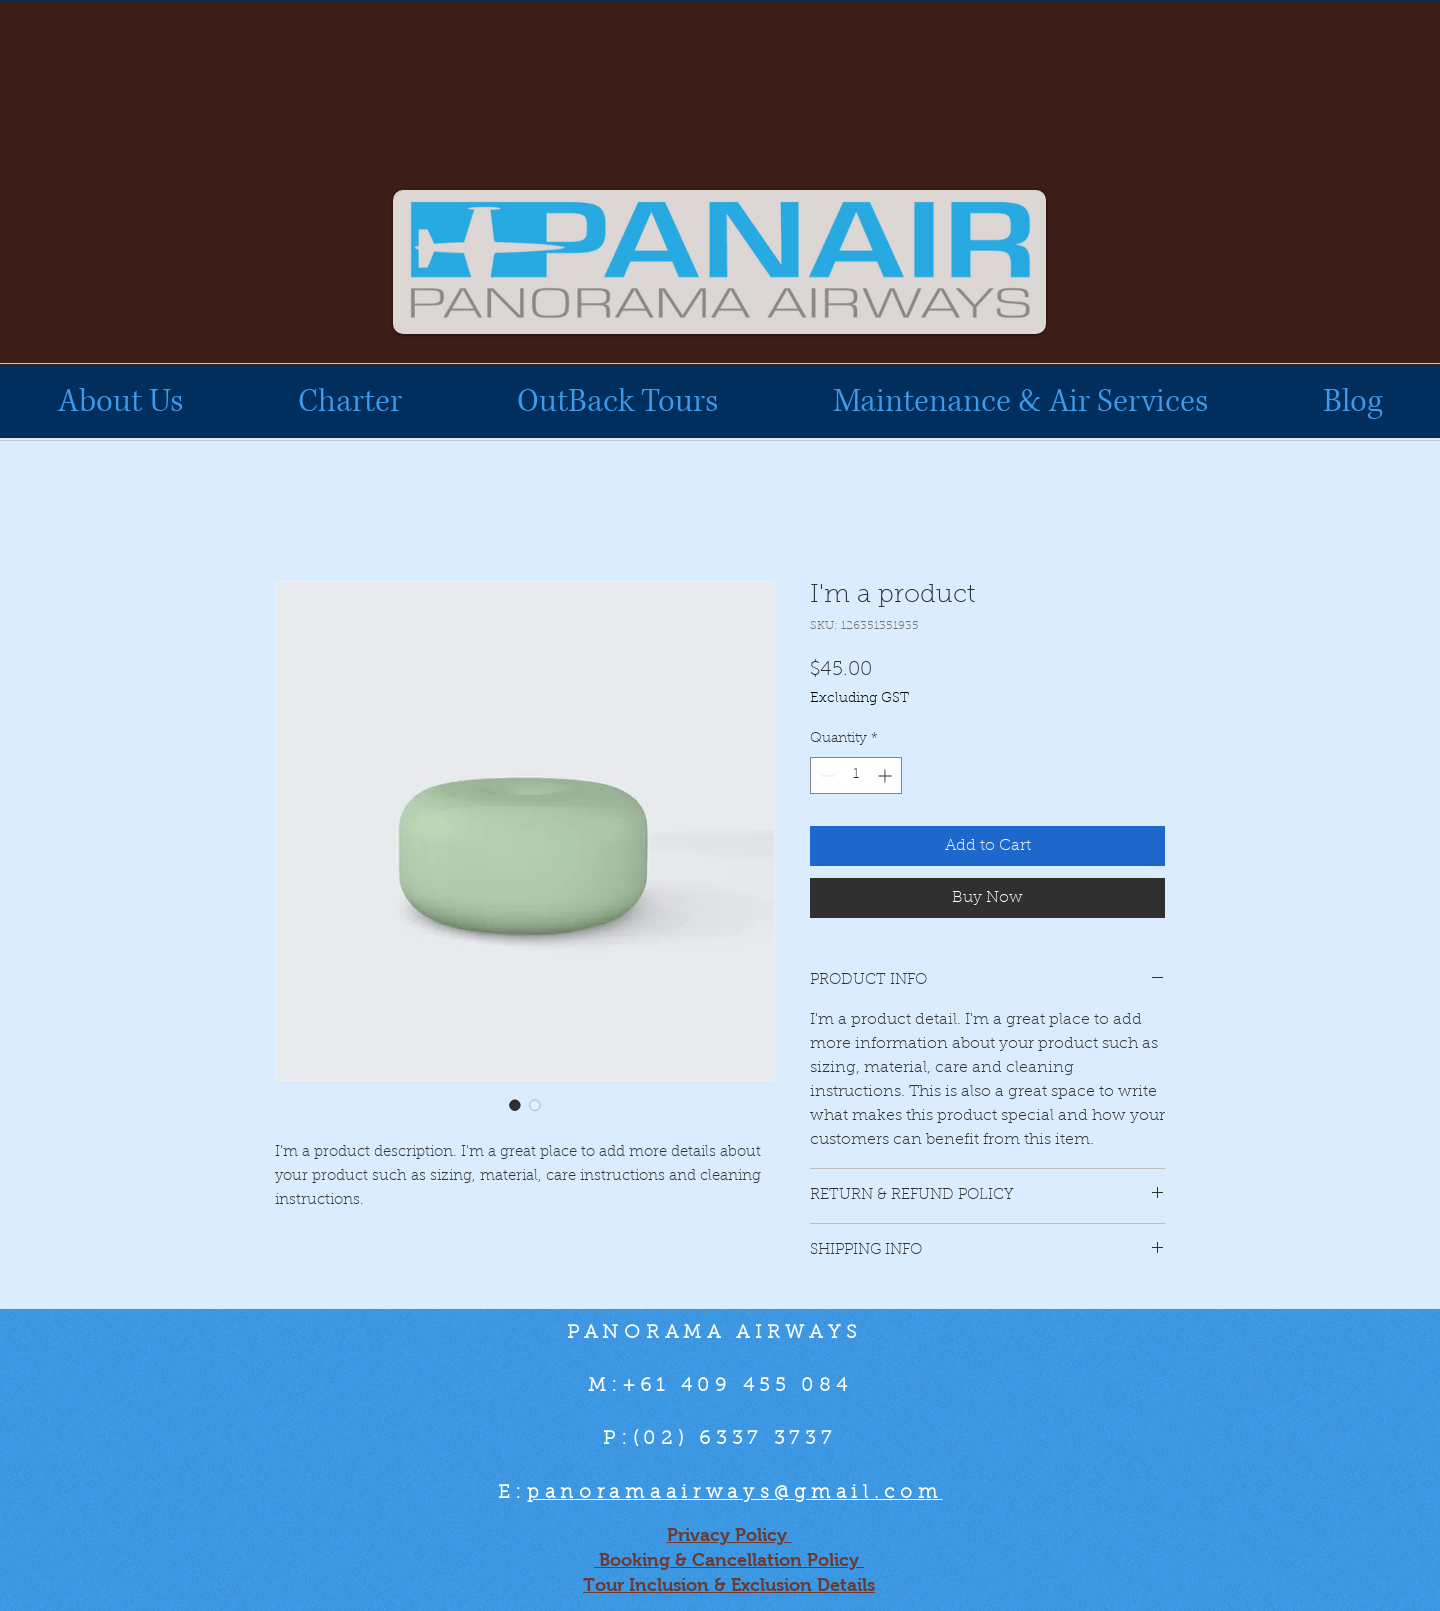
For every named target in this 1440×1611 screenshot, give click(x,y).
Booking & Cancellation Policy (729, 1560)
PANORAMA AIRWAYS (720, 1333)
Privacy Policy (729, 1535)
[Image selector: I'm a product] (515, 1105)
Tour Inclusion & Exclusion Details (729, 1585)
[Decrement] (825, 775)
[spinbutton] (856, 775)
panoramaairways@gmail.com (735, 1493)
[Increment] (886, 775)
